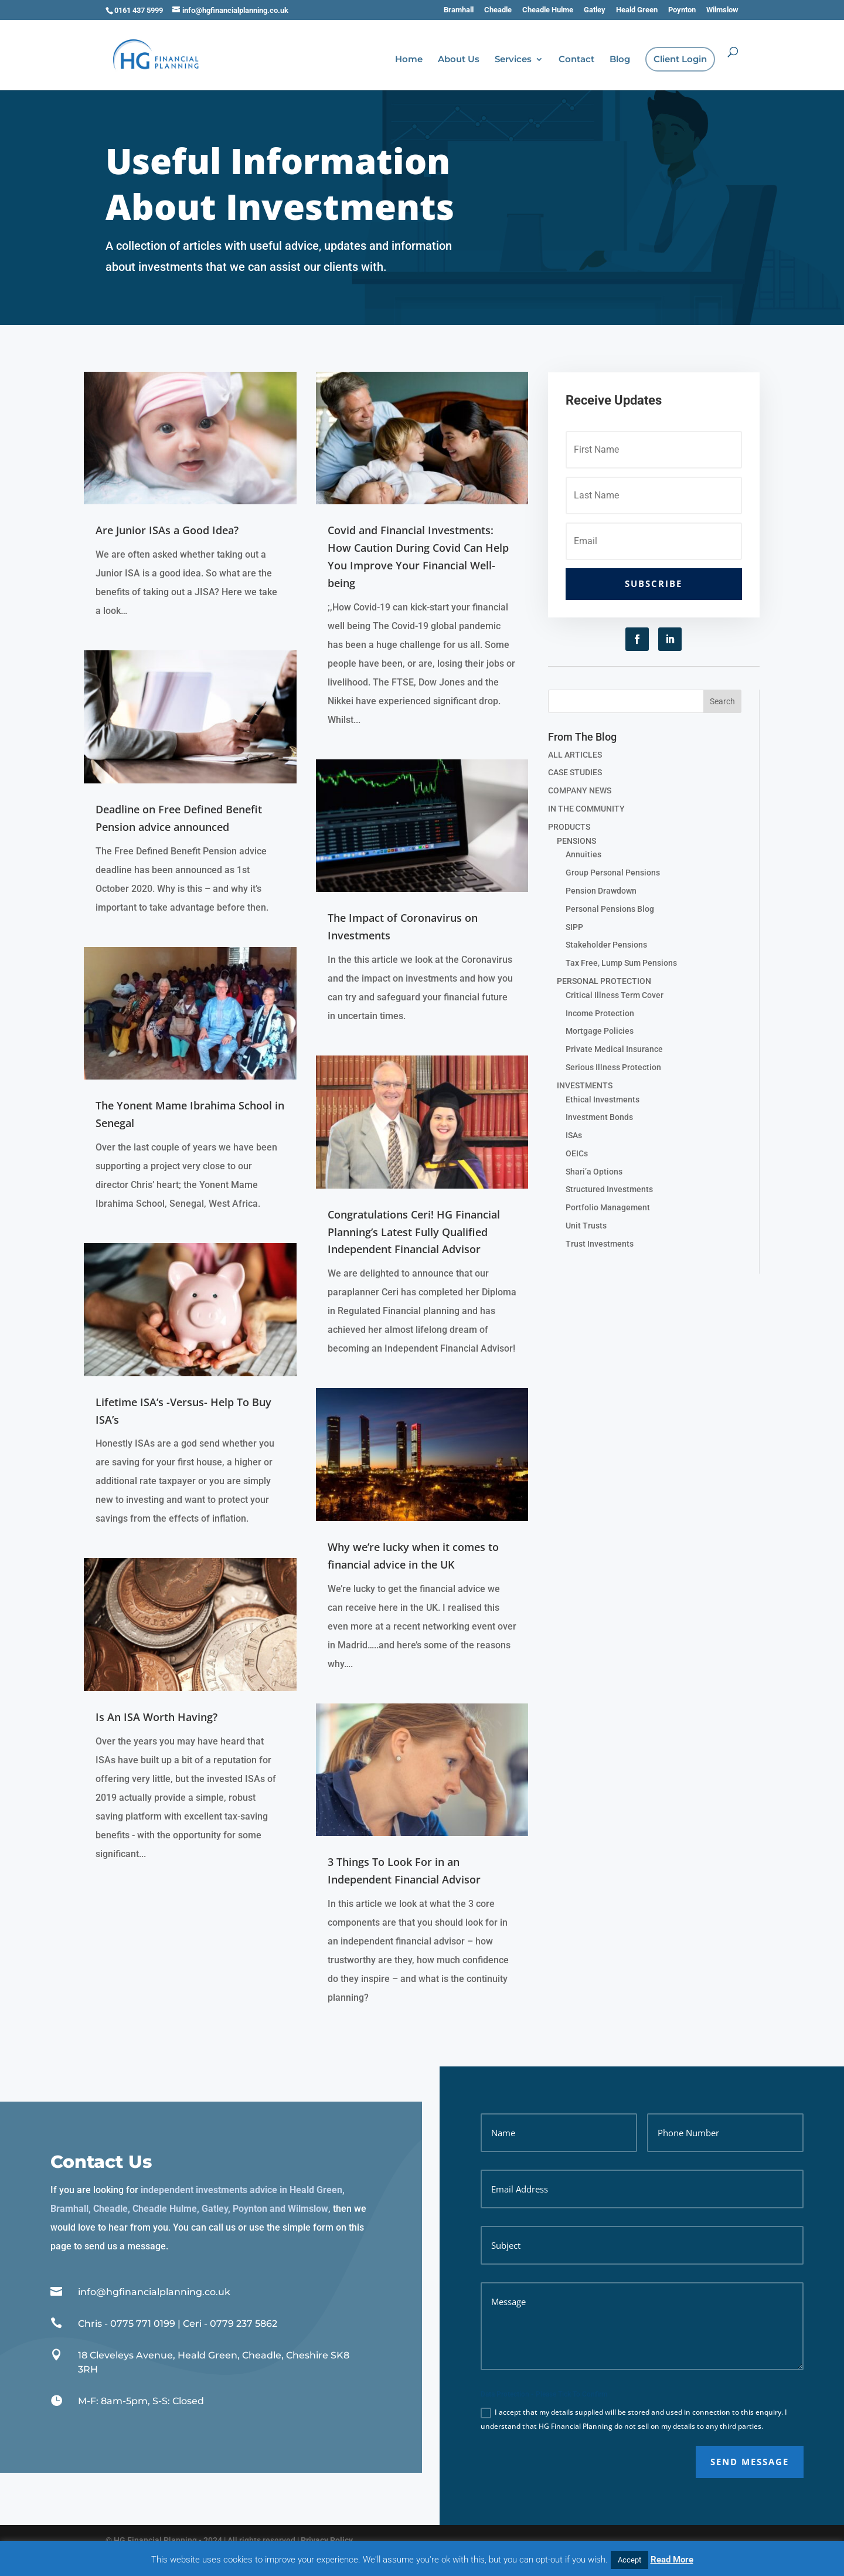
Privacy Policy (327, 2540)
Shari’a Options (594, 1171)
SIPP (574, 927)
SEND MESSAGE (749, 2462)
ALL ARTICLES (575, 754)
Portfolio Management (608, 1207)
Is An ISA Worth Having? (156, 1717)
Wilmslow (722, 10)
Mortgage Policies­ (600, 1031)
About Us (458, 60)
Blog (620, 60)
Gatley (594, 10)
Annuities (583, 854)
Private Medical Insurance (614, 1049)
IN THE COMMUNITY (586, 808)
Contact (576, 60)
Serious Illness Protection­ (613, 1067)
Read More (672, 2559)
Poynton (682, 10)
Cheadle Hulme (547, 10)
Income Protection (600, 1013)
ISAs (574, 1135)
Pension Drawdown (601, 890)
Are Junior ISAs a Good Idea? (167, 530)
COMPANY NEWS (579, 790)
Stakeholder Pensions (606, 944)
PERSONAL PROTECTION (604, 981)
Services (513, 60)
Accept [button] (629, 2559)
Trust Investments (600, 1243)
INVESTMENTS (584, 1085)
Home (409, 60)
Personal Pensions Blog (610, 909)
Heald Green (637, 10)
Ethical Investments (602, 1099)
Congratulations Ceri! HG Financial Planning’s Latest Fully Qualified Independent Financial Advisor (414, 1232)
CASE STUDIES (575, 772)
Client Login (680, 60)
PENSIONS (576, 841)
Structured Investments (609, 1189)
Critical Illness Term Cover (614, 995)
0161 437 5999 (138, 10)
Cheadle (498, 10)
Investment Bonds (599, 1117)
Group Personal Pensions (613, 872)
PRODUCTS (569, 826)
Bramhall (459, 10)
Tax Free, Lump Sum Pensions (621, 963)
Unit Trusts (586, 1225)
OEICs (577, 1153)
